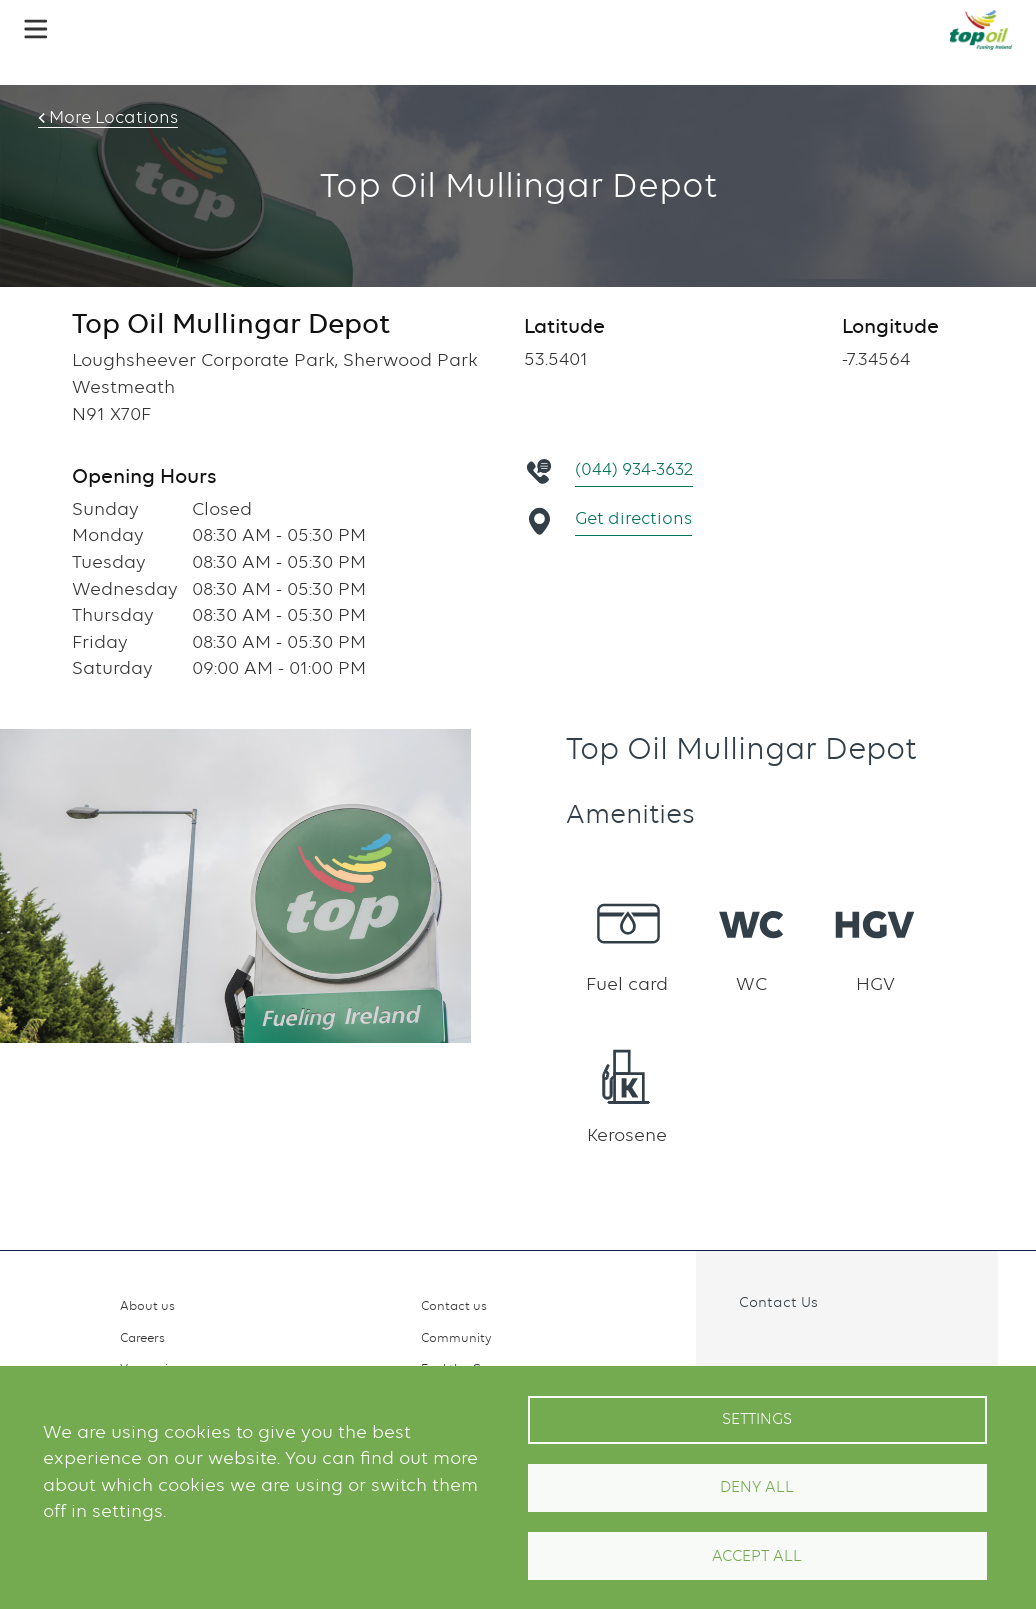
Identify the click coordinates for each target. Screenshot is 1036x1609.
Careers (142, 1337)
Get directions (637, 518)
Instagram (781, 1347)
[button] (36, 29)
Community (456, 1337)
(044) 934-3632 (638, 469)
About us (147, 1305)
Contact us (454, 1305)
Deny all (757, 1487)
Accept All (757, 1556)
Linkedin (824, 1347)
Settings (757, 1419)
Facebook (738, 1347)
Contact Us (778, 1301)
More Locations (105, 118)
